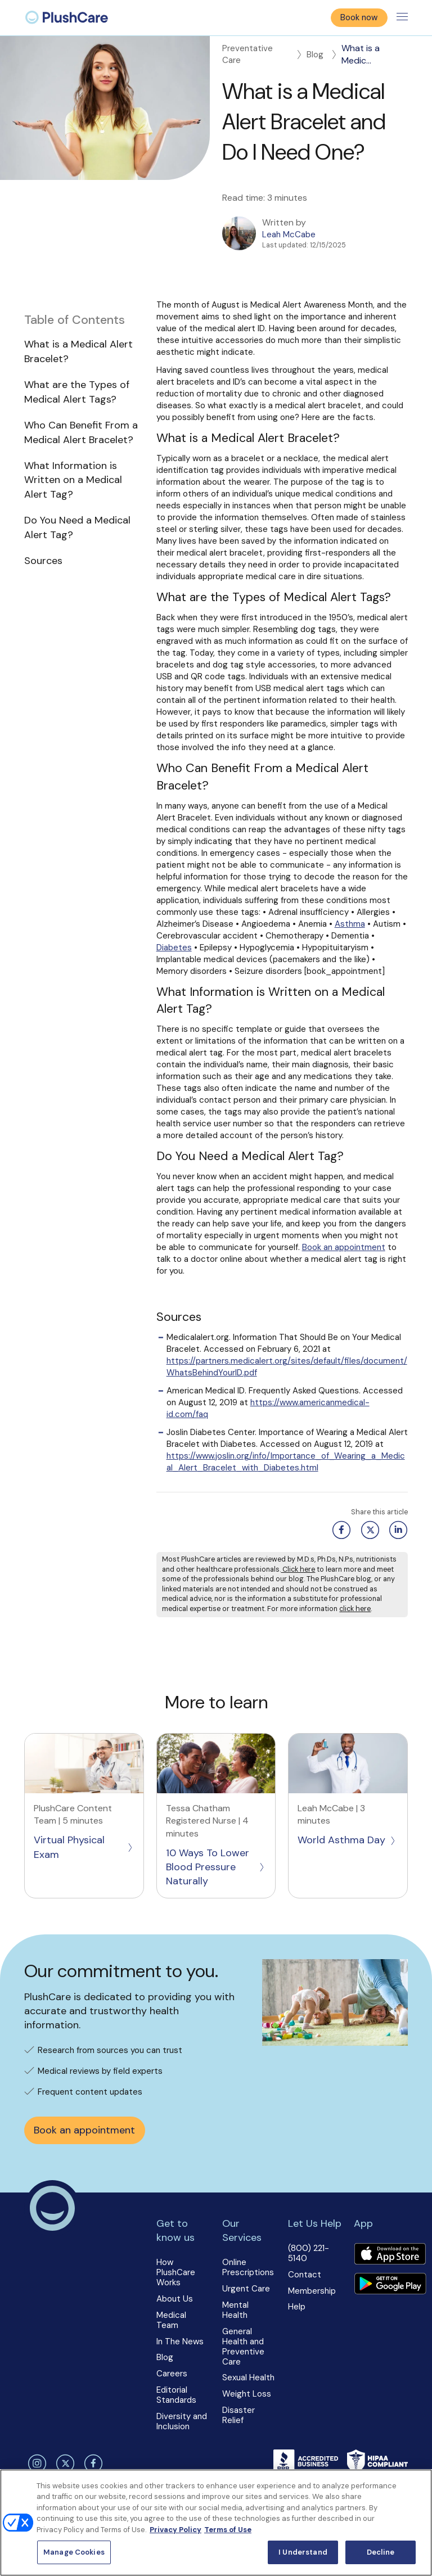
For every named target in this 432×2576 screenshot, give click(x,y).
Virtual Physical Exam (84, 1847)
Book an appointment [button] (84, 2130)
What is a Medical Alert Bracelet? (78, 351)
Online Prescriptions (248, 2267)
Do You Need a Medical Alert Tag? (77, 527)
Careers (171, 2373)
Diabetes (174, 947)
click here (355, 1608)
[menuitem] (66, 17)
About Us (174, 2298)
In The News (180, 2341)
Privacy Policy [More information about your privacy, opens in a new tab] (175, 2529)
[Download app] (390, 2255)
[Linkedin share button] (396, 1530)
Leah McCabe (289, 234)
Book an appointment (343, 1247)
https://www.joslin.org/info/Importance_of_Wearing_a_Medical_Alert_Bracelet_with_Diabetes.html (285, 1461)
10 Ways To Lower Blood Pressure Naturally (216, 1867)
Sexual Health (248, 2377)
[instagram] (35, 2463)
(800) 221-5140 (308, 2253)
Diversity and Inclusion (181, 2421)
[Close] (414, 2487)
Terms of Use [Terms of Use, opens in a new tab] (227, 2529)
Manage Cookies (74, 2552)
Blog (323, 54)
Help (296, 2306)
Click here (298, 1569)
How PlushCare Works (175, 2272)
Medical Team (171, 2320)
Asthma (350, 924)
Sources (43, 560)
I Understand (302, 2552)
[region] (216, 2522)
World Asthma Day (347, 1840)
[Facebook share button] (340, 1530)
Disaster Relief (238, 2415)
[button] (84, 441)
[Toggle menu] (402, 17)
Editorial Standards (176, 2395)
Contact (304, 2274)
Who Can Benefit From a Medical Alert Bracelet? (81, 432)
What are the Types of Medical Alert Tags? (76, 391)
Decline (380, 2552)
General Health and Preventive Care (243, 2346)
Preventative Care (263, 54)
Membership (312, 2291)
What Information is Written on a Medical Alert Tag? (73, 479)
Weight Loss (246, 2393)
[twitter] (63, 2463)
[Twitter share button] (368, 1530)
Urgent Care (246, 2288)
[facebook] (92, 2463)
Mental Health (235, 2310)
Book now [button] (358, 17)
